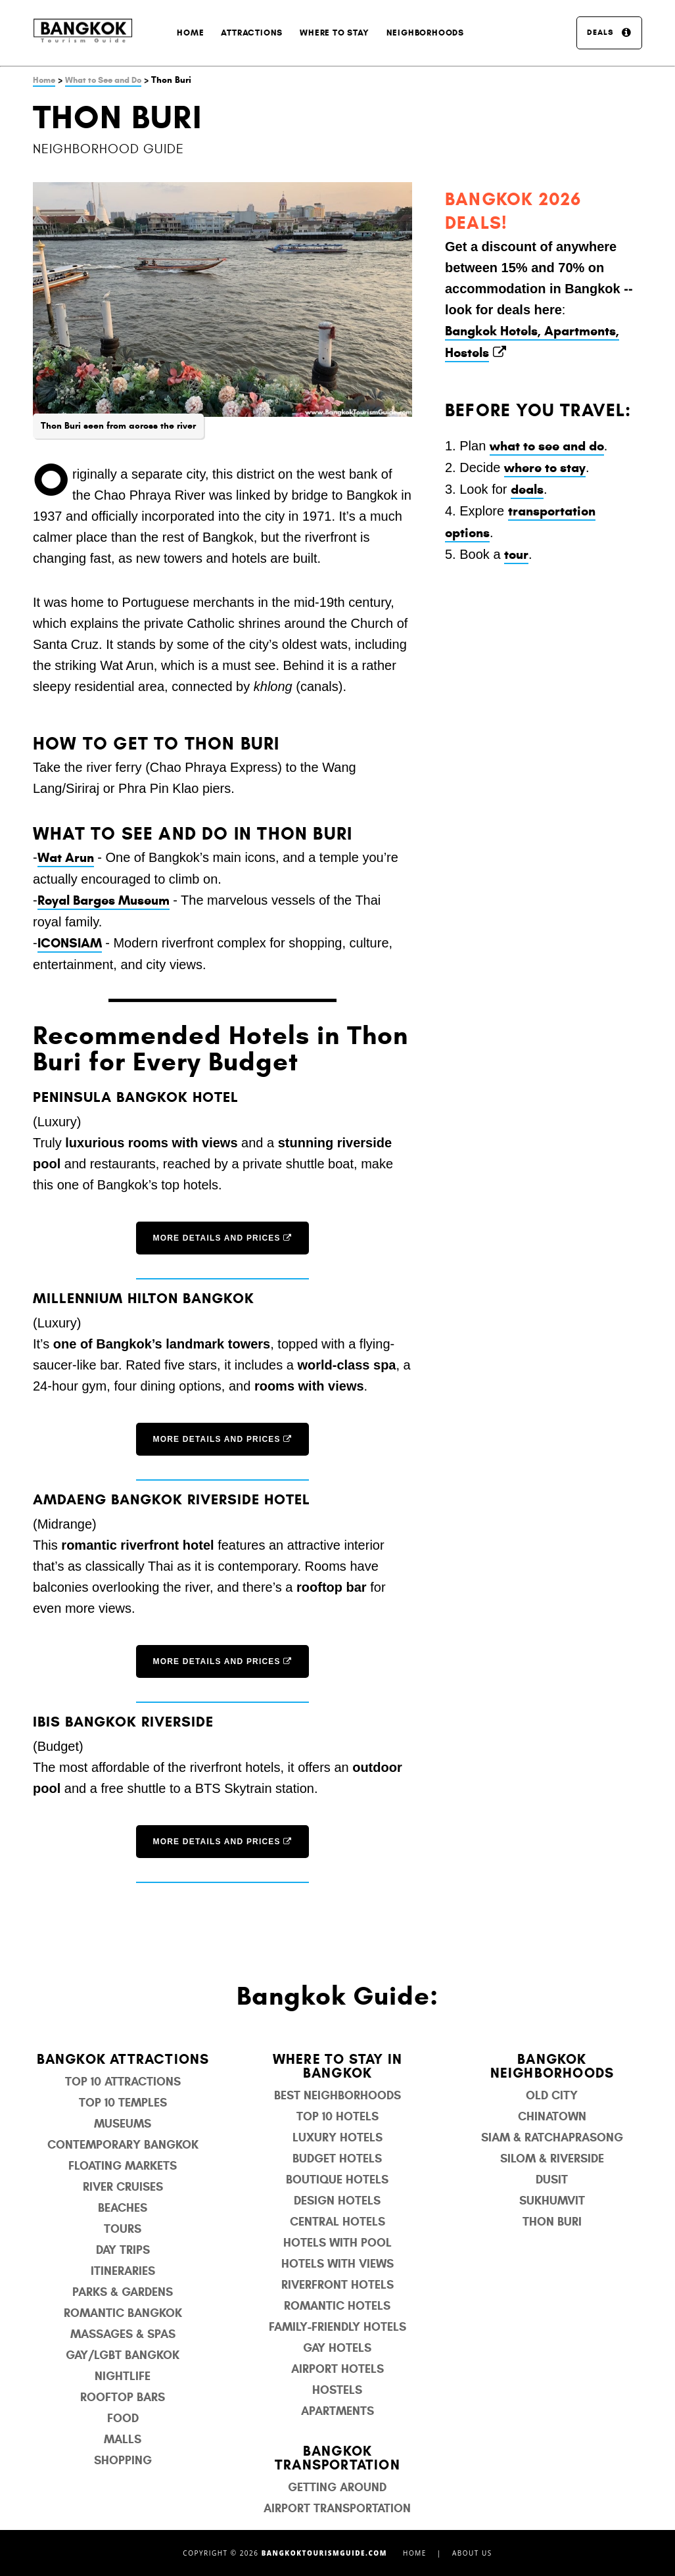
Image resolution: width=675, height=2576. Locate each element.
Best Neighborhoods (337, 2095)
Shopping (123, 2460)
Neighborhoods (425, 33)
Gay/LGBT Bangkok (122, 2355)
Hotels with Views (337, 2263)
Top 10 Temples (123, 2102)
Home (190, 33)
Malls (122, 2439)
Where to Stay (334, 33)
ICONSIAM (69, 943)
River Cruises (123, 2187)
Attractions (252, 33)
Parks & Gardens (122, 2292)
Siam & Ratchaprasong (552, 2137)
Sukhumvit (552, 2200)
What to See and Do (103, 80)
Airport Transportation (337, 2508)
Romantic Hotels (337, 2306)
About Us (472, 2553)
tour (516, 554)
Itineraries (123, 2271)
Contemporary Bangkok (122, 2144)
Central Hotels (337, 2221)
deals (527, 489)
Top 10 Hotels (337, 2116)
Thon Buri (552, 2221)
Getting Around (337, 2487)
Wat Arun (65, 857)
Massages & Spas (122, 2334)
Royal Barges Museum (103, 900)
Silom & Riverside (552, 2158)
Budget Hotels (337, 2158)
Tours (122, 2229)
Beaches (122, 2208)
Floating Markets (122, 2166)
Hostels (337, 2390)
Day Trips (123, 2250)
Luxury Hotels (337, 2137)
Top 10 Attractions (123, 2081)
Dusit (552, 2179)
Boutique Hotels (337, 2179)
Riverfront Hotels (337, 2285)
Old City (552, 2095)
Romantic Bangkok (123, 2313)
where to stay (545, 468)
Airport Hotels (337, 2369)
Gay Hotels (337, 2348)
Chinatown (552, 2116)
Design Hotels (337, 2200)
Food (123, 2418)
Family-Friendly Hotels (337, 2327)
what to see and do (547, 446)
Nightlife (123, 2376)
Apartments (337, 2411)
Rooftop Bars (122, 2397)
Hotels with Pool (337, 2242)
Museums (122, 2123)
